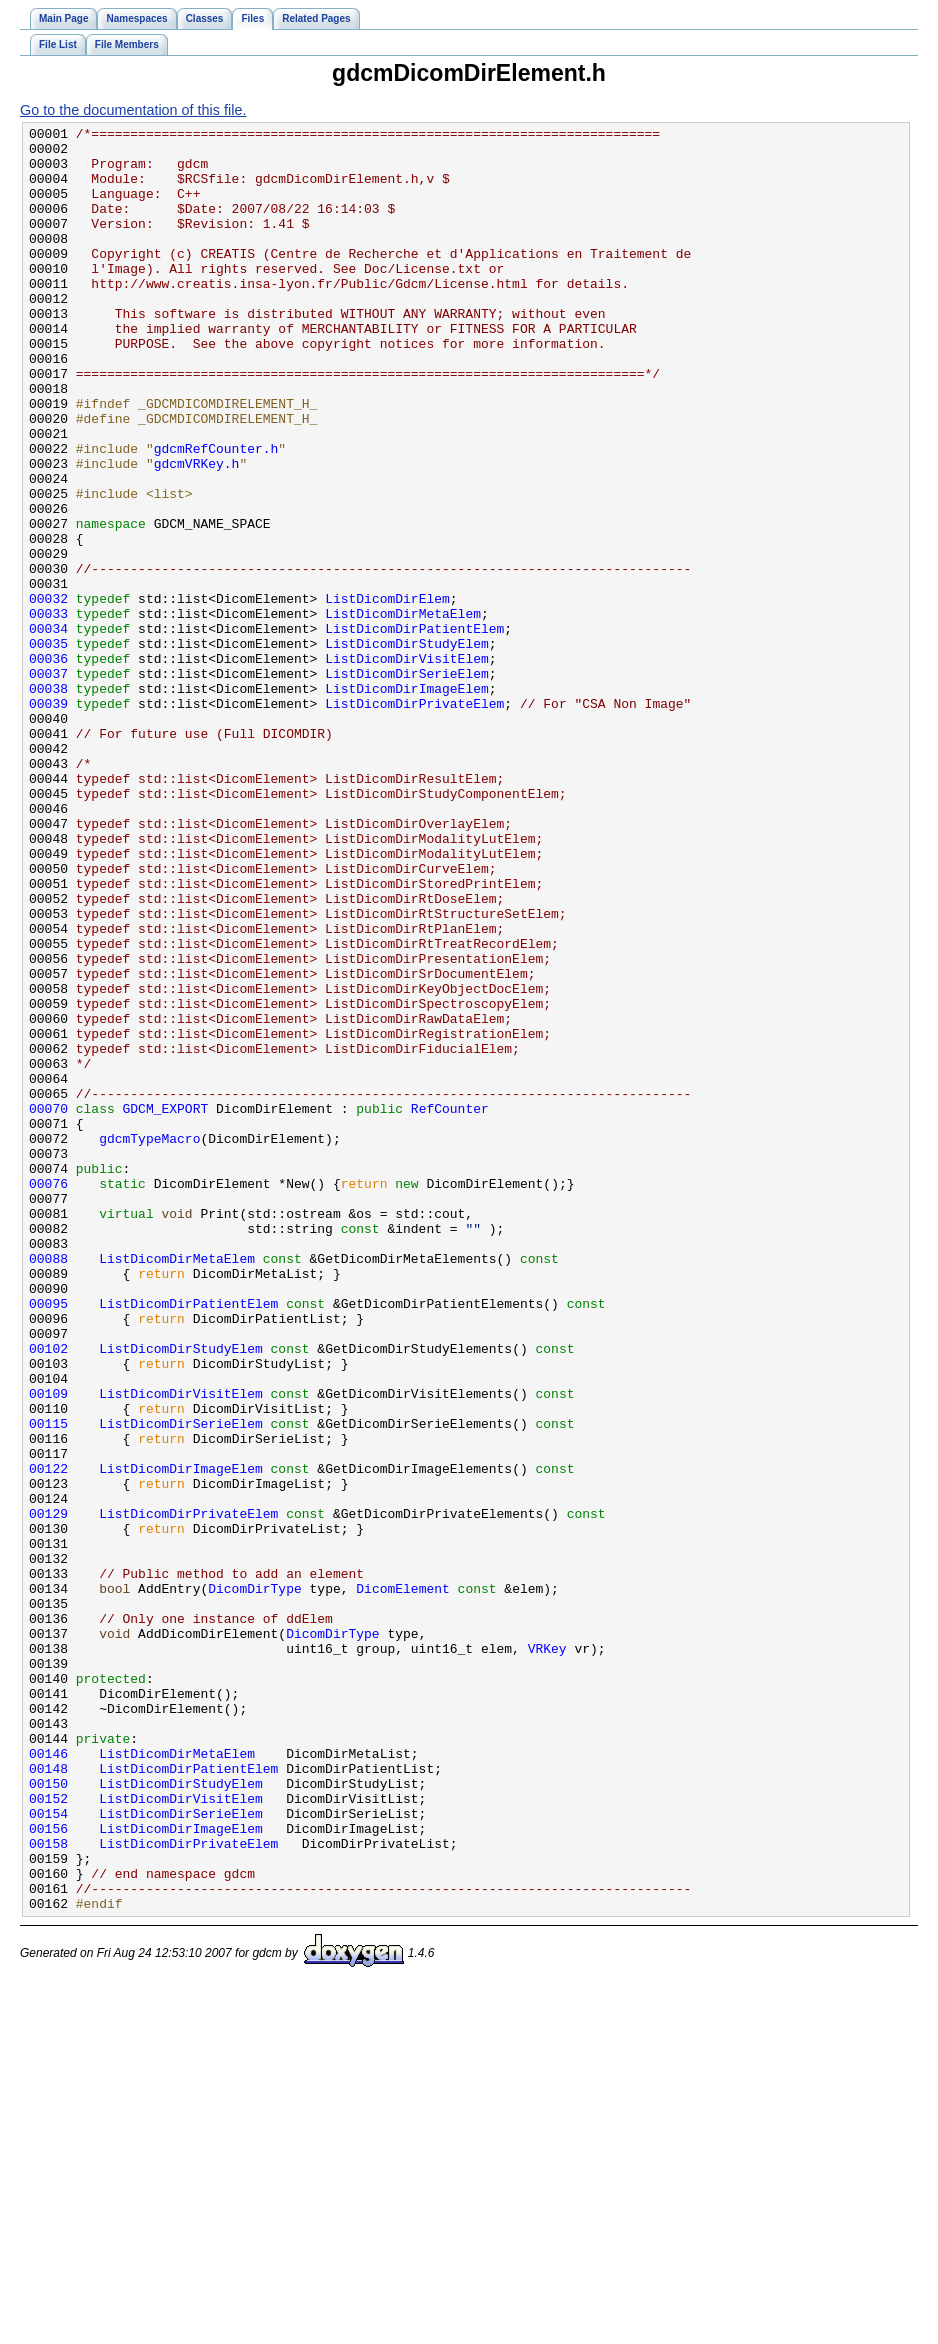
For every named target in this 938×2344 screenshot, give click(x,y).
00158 (48, 2188)
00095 (48, 1540)
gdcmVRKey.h (197, 532)
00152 (48, 2134)
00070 (48, 1306)
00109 (48, 1648)
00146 (48, 2080)
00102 (48, 1594)
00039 (48, 820)
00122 (48, 1738)
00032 (48, 694)
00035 (48, 748)
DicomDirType (255, 1882)
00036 (48, 766)
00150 (48, 2116)
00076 (48, 1396)
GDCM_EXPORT (166, 1306)
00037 (48, 784)
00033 (48, 712)
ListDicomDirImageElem (407, 802)
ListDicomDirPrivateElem (414, 820)
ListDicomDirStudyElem (407, 748)
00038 (48, 802)
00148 (48, 2098)
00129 (48, 1792)
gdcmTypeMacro (149, 1342)
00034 (48, 730)
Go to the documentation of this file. (133, 110)
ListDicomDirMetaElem (403, 712)
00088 (48, 1486)
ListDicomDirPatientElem (414, 730)
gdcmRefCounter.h (216, 514)
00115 (48, 1684)
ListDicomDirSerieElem (407, 784)
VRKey (547, 1954)
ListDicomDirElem (387, 694)
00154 (48, 2152)
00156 (48, 2170)
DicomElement (403, 1882)
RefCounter (450, 1306)
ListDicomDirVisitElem (407, 766)
